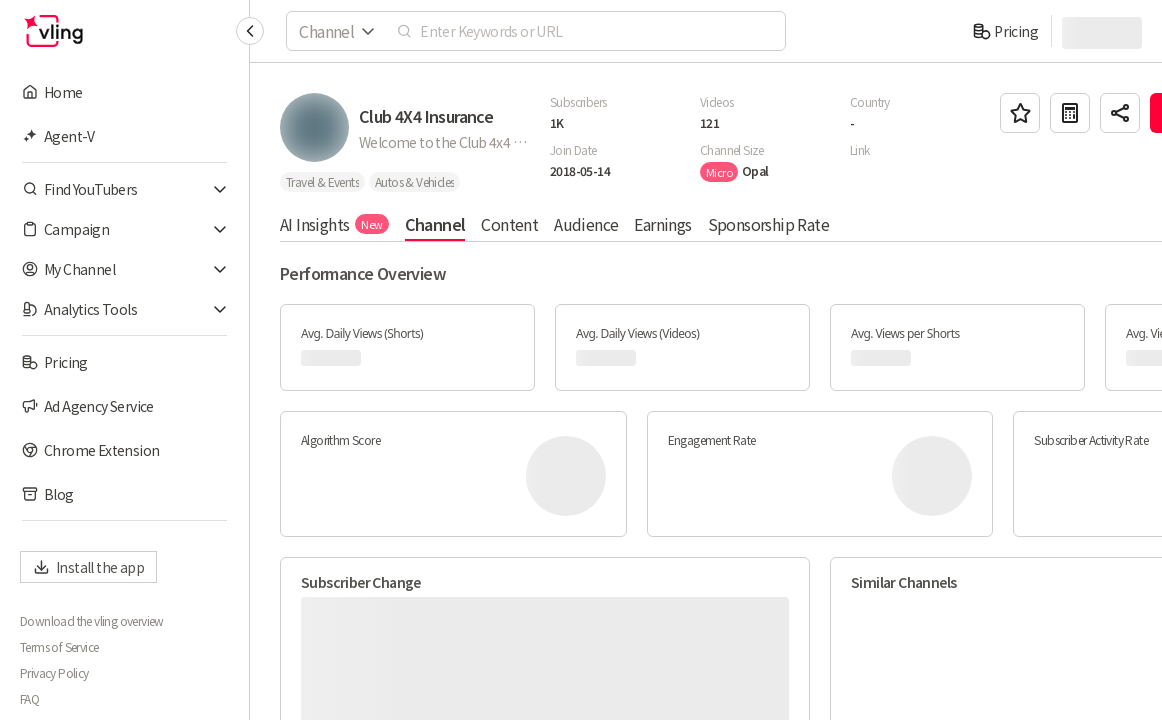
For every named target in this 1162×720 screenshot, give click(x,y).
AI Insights (334, 224)
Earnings (662, 224)
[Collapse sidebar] (250, 31)
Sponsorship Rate (768, 224)
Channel (435, 224)
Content (509, 224)
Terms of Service (59, 647)
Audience (586, 224)
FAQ (29, 699)
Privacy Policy (54, 673)
